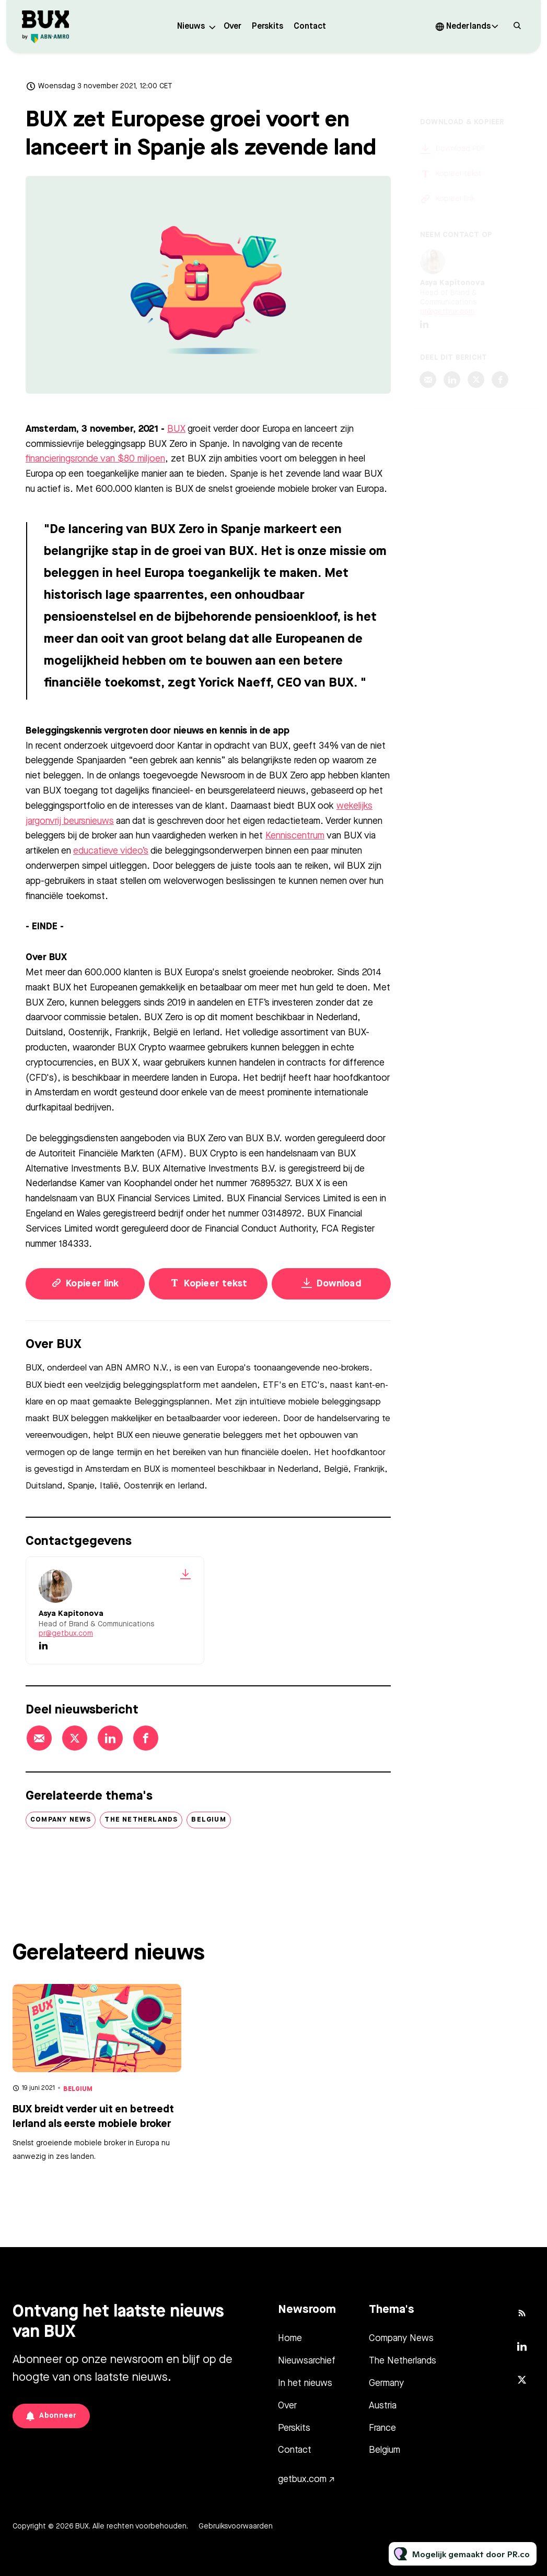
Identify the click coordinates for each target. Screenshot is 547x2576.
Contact (310, 26)
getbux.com (302, 2479)
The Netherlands (141, 1819)
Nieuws (191, 26)
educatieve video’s (110, 852)
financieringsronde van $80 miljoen (95, 460)
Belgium (208, 1819)
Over (232, 26)
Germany (386, 2383)
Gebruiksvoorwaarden (236, 2526)
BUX (176, 430)
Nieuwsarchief (306, 2361)
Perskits (267, 26)
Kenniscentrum (294, 837)
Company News (60, 1819)
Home (290, 2338)
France (382, 2428)
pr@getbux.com (66, 1633)
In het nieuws (305, 2383)
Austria (383, 2405)
